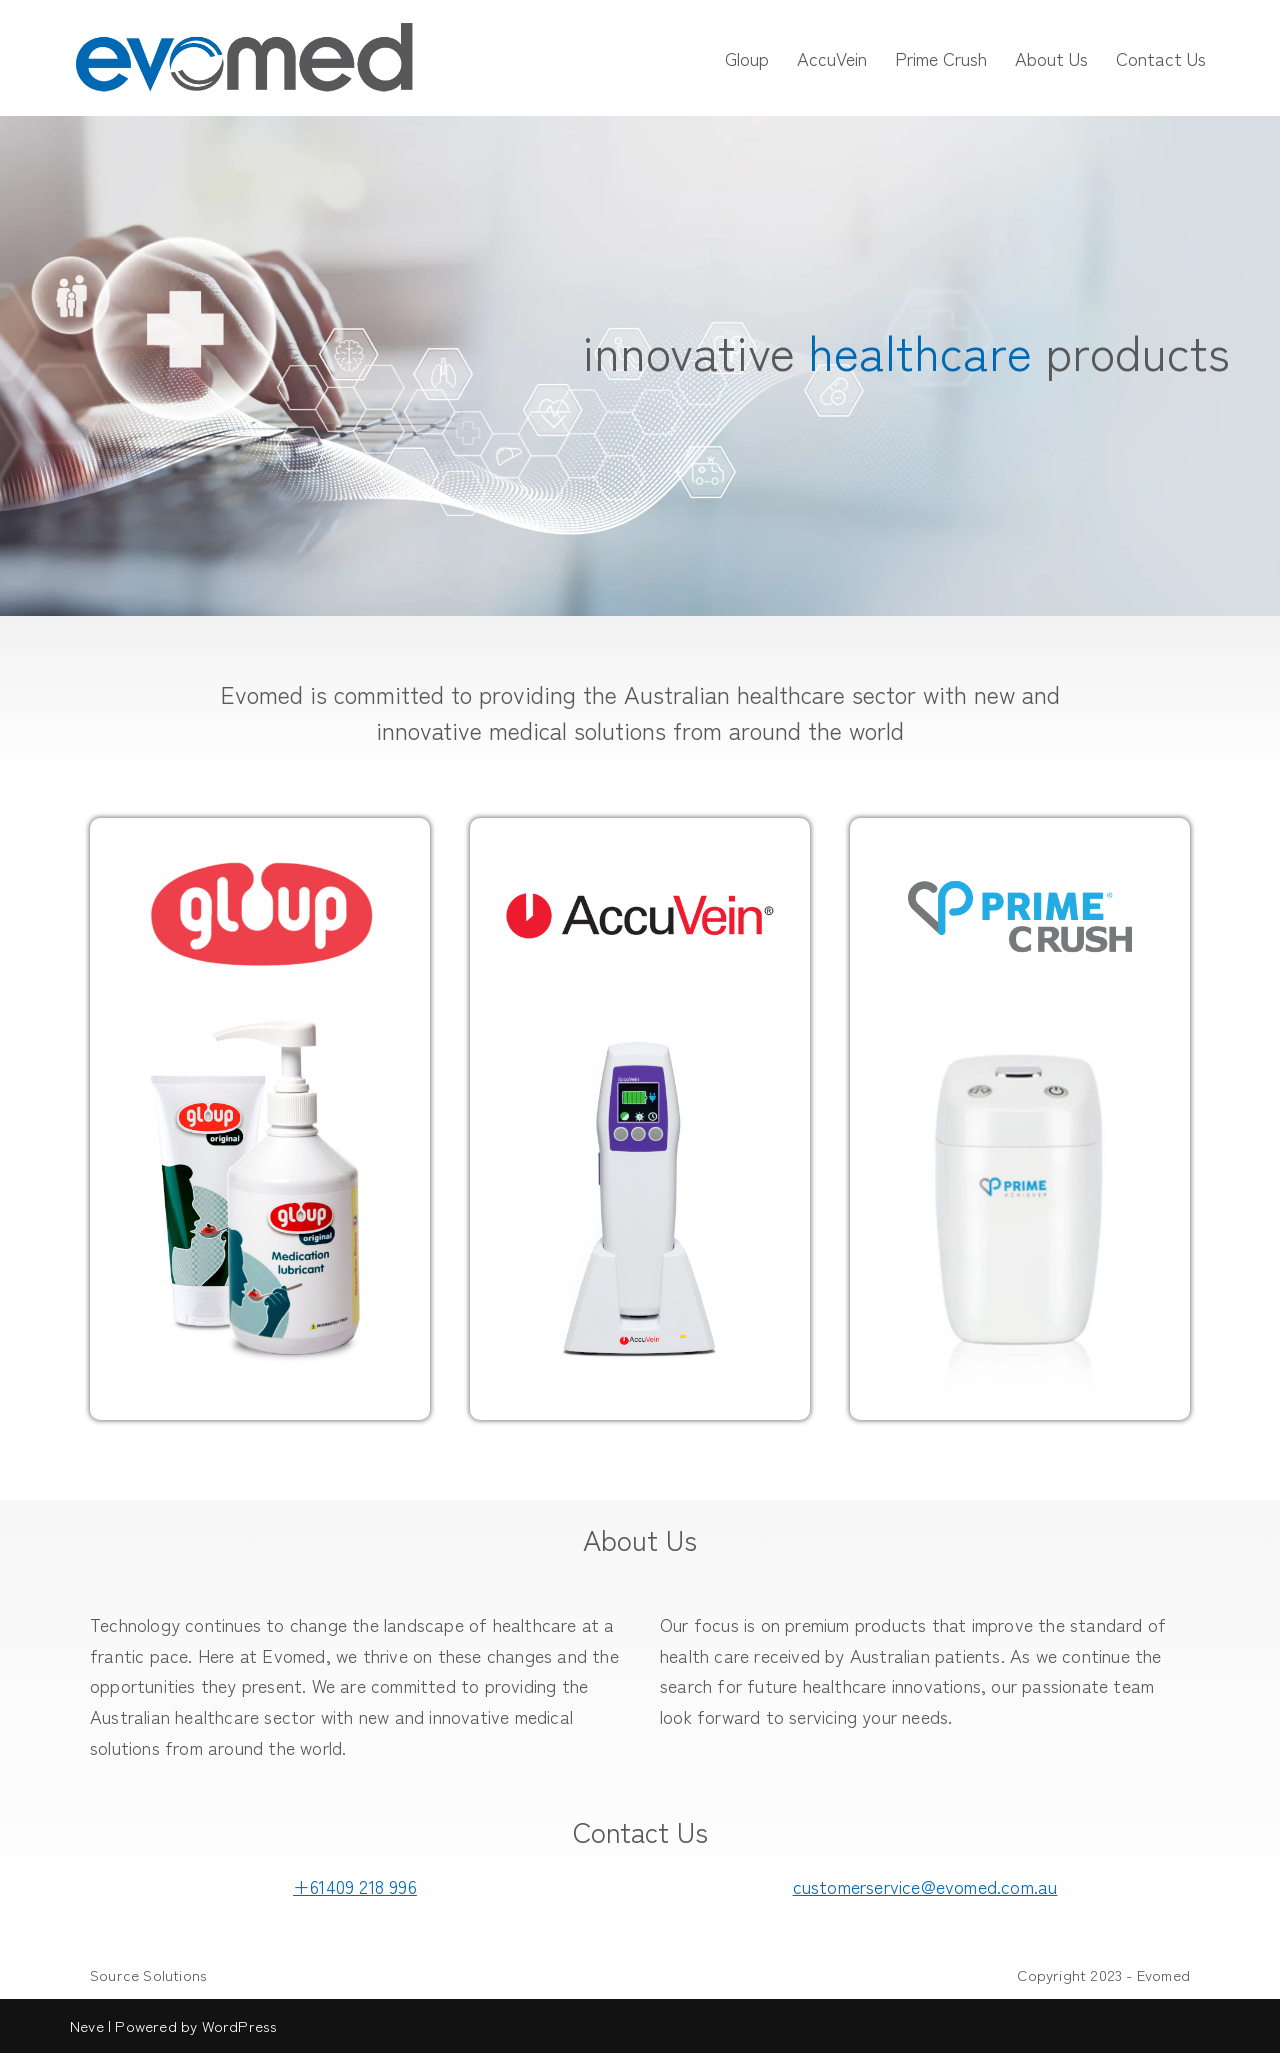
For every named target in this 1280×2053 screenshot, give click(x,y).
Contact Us (1161, 58)
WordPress (240, 2025)
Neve (87, 2025)
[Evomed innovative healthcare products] (245, 58)
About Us (1051, 58)
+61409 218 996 (355, 1886)
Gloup (747, 58)
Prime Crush (941, 58)
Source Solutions (148, 1974)
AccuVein (832, 58)
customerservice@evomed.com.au (925, 1886)
